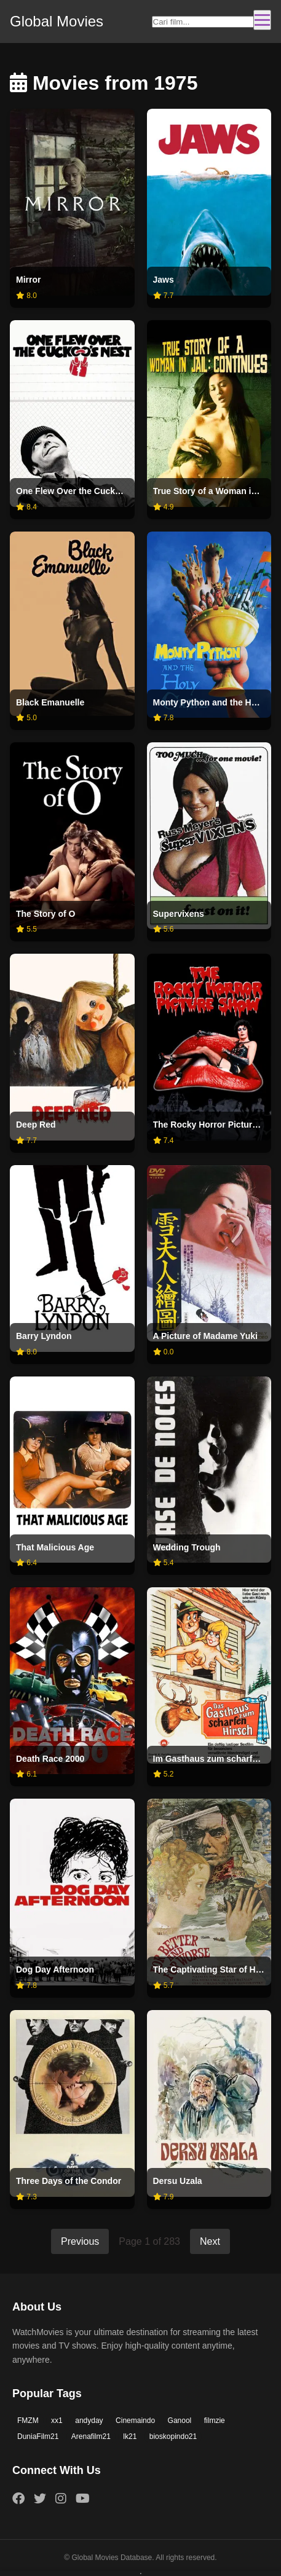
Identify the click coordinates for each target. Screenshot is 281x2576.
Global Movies (56, 21)
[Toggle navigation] (262, 20)
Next (210, 2241)
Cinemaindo (135, 2420)
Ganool (180, 2420)
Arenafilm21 (91, 2436)
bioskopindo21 (173, 2436)
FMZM (28, 2420)
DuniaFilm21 (37, 2436)
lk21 (130, 2436)
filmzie (214, 2420)
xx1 (57, 2420)
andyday (89, 2420)
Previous (80, 2241)
